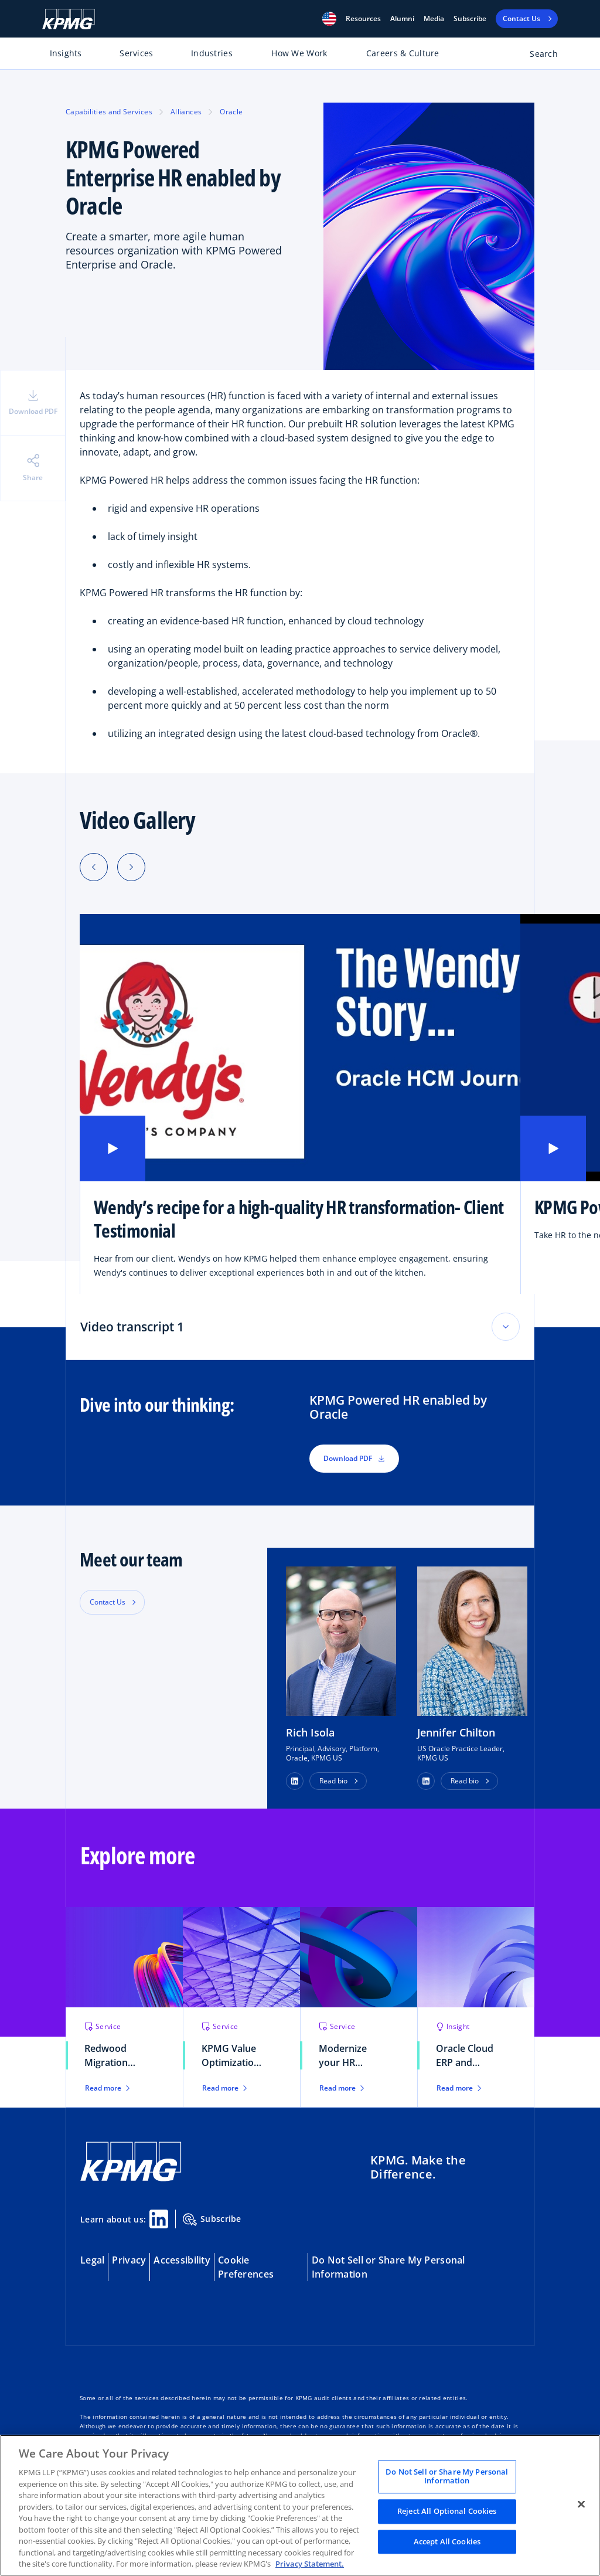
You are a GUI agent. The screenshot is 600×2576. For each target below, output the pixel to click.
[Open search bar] (537, 56)
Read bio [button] (333, 1781)
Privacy (129, 2260)
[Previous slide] (94, 867)
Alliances (186, 112)
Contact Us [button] (107, 1602)
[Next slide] (131, 867)
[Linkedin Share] (158, 2219)
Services (136, 53)
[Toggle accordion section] (506, 1327)
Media (434, 18)
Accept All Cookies (447, 2541)
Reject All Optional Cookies (447, 2511)
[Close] (581, 2504)
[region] (300, 2505)
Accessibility (182, 2260)
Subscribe (470, 18)
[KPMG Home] (68, 19)
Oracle (231, 112)
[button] (329, 19)
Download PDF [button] (354, 1458)
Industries (212, 53)
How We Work (299, 53)
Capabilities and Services (109, 112)
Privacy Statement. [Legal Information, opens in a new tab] (309, 2563)
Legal (92, 2260)
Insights (66, 53)
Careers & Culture (402, 53)
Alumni (402, 18)
